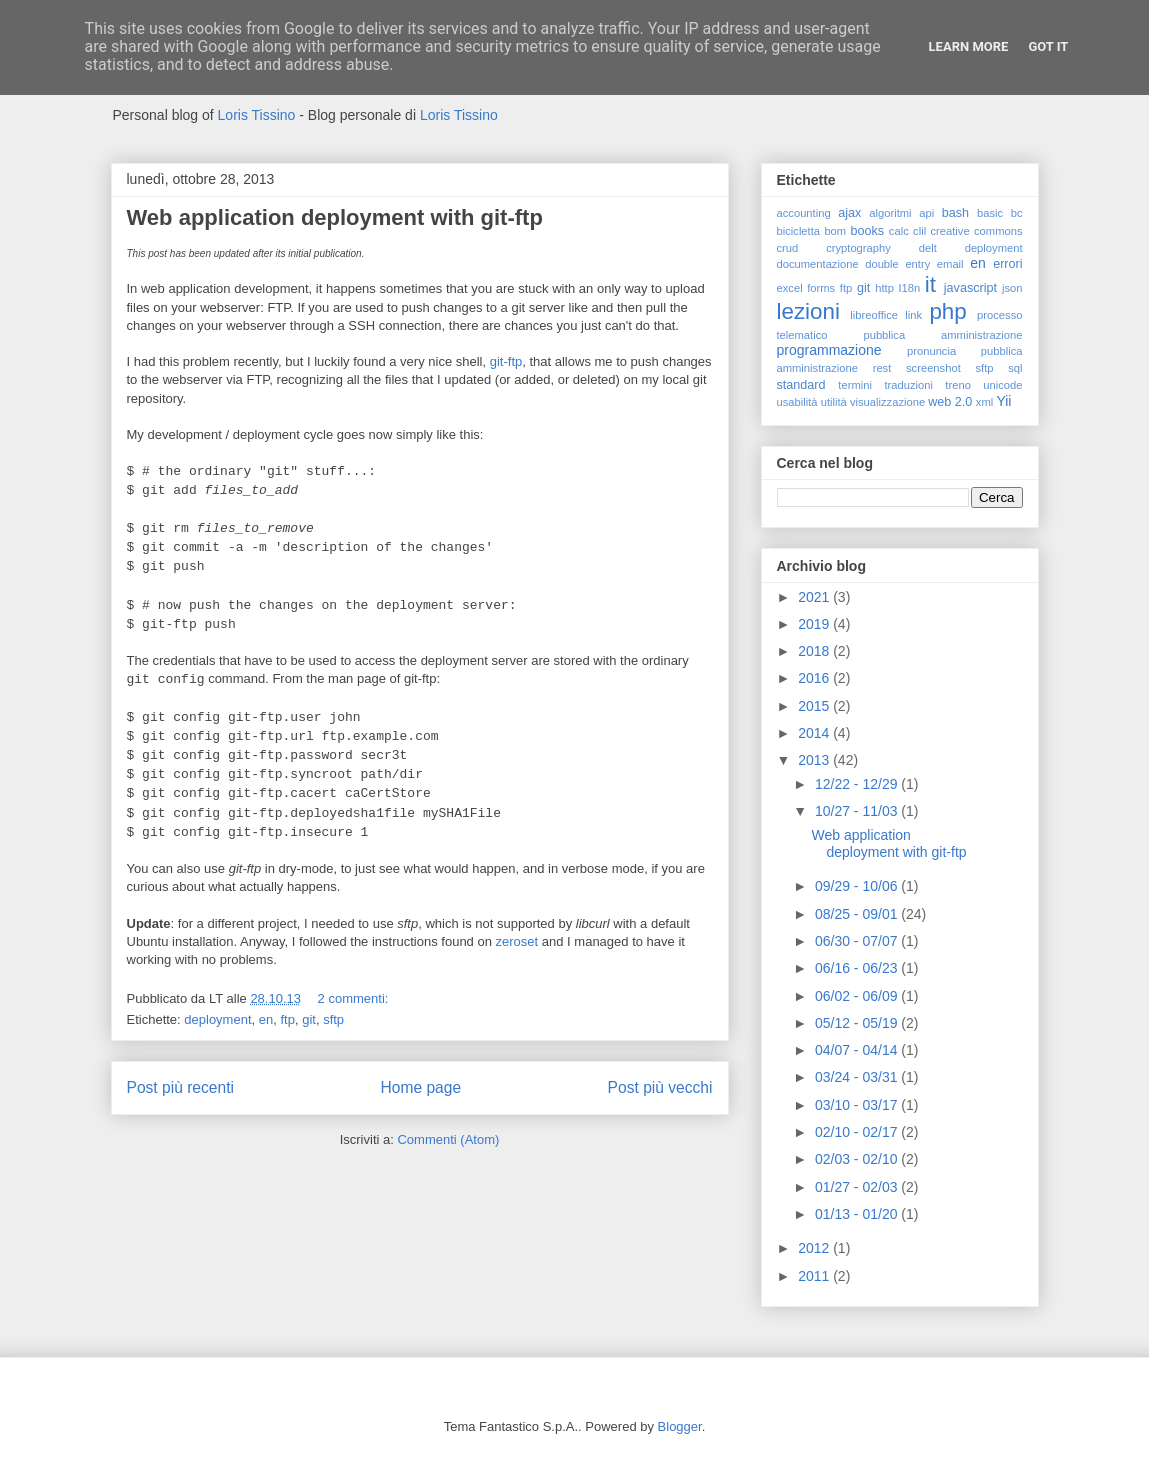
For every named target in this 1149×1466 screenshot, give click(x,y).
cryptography (858, 248)
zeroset (517, 941)
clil (919, 231)
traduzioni (908, 385)
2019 (815, 624)
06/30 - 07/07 (858, 941)
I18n (909, 288)
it (930, 284)
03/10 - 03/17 (858, 1105)
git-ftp (506, 361)
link (913, 315)
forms (821, 288)
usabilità (797, 402)
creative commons (976, 231)
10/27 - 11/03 (858, 811)
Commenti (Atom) (448, 1139)
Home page (420, 1087)
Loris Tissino (257, 115)
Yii (1003, 401)
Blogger (680, 1426)
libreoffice (874, 315)
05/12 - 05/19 (858, 1023)
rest (882, 368)
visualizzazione (887, 402)
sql (1015, 368)
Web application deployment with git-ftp (335, 217)
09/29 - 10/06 (858, 886)
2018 (815, 651)
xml (984, 402)
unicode (1002, 385)
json (1012, 288)
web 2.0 (950, 402)
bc (1017, 213)
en (266, 1019)
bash (955, 213)
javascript (970, 288)
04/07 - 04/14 (858, 1050)
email (950, 264)
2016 (815, 678)
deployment (217, 1019)
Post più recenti (180, 1087)
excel (790, 288)
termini (855, 385)
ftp (287, 1019)
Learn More (969, 46)
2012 (815, 1248)
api (926, 213)
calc (899, 231)
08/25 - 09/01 (858, 914)
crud (788, 248)
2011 (815, 1276)
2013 (815, 760)
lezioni (808, 311)
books (867, 231)
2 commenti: (355, 998)
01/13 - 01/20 (858, 1214)
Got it (1048, 46)
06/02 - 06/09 (858, 996)
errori (1007, 264)
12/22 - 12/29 (858, 784)
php (947, 311)
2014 (815, 733)
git (309, 1019)
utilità (834, 402)
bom (835, 231)
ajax (849, 213)
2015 (815, 706)
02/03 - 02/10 (858, 1159)
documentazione (818, 264)
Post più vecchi (660, 1087)
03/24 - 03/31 (858, 1077)
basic (990, 213)
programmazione (829, 350)
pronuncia (931, 351)
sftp (333, 1019)
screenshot (933, 368)
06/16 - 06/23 (858, 968)
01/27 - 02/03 (858, 1187)
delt (928, 248)
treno (958, 385)
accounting (804, 213)
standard (801, 385)
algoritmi (890, 213)
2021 (815, 597)
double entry (897, 264)
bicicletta (799, 231)
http (884, 288)
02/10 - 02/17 (858, 1132)
